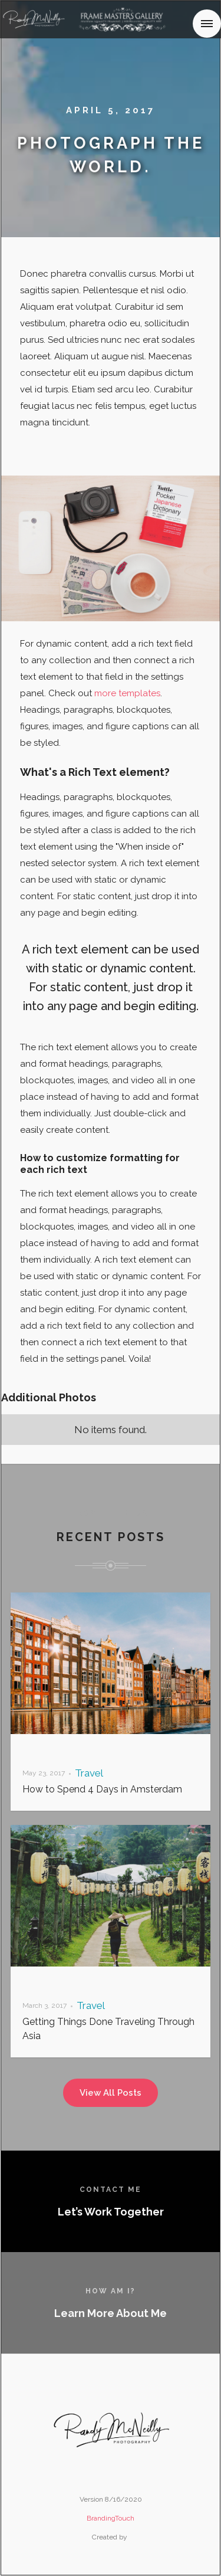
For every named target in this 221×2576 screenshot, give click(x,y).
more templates (127, 693)
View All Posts (110, 2092)
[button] (207, 23)
